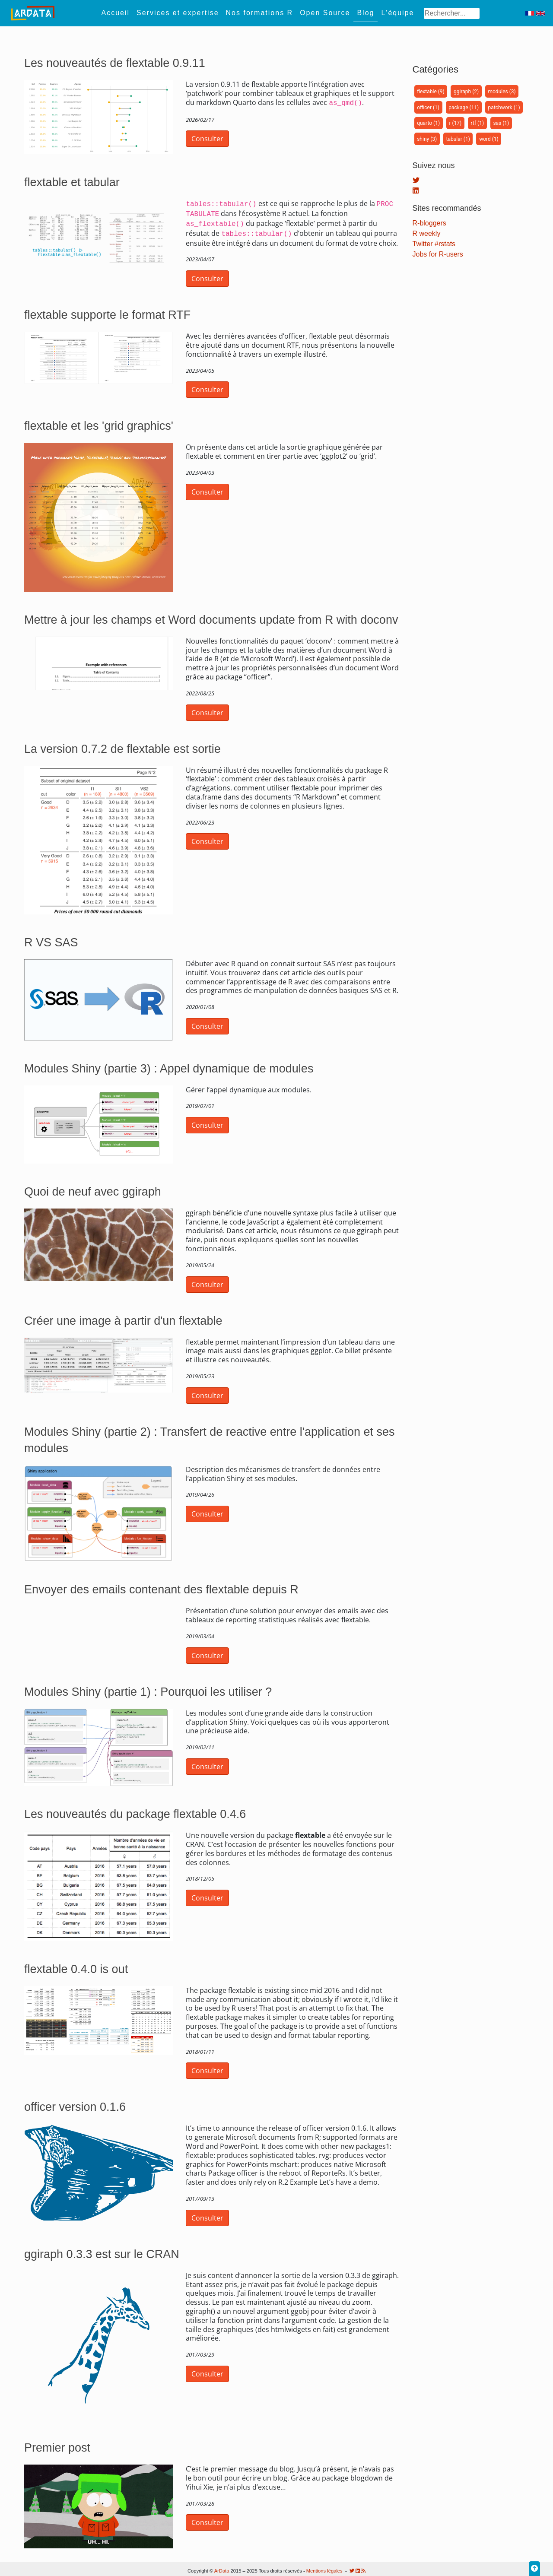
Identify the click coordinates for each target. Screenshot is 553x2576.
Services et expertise (178, 12)
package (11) (463, 108)
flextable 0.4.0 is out (76, 1965)
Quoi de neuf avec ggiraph (92, 1188)
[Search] (452, 13)
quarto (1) (428, 123)
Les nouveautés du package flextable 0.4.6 (135, 1810)
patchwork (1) (504, 108)
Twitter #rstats (434, 243)
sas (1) (501, 123)
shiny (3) (427, 139)
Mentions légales (324, 2570)
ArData (221, 2570)
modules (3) (502, 92)
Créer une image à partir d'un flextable (123, 1317)
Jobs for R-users (438, 254)
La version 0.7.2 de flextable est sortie (122, 745)
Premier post (57, 2444)
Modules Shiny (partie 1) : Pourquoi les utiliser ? (148, 1688)
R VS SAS (51, 939)
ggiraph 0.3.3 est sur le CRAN (101, 2250)
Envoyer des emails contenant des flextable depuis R (161, 1586)
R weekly (427, 233)
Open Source (325, 12)
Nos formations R (259, 12)
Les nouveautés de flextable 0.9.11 (114, 63)
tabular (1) (458, 139)
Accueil (115, 12)
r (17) (455, 123)
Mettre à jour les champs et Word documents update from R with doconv (211, 616)
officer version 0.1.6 (75, 2103)
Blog (365, 12)
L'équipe (397, 12)
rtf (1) (477, 123)
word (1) (489, 139)
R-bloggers (429, 223)
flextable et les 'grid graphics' (98, 422)
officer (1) (428, 108)
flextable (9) (431, 92)
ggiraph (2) (466, 92)
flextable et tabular (72, 182)
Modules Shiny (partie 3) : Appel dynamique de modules (168, 1065)
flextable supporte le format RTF (107, 311)
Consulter (207, 138)
